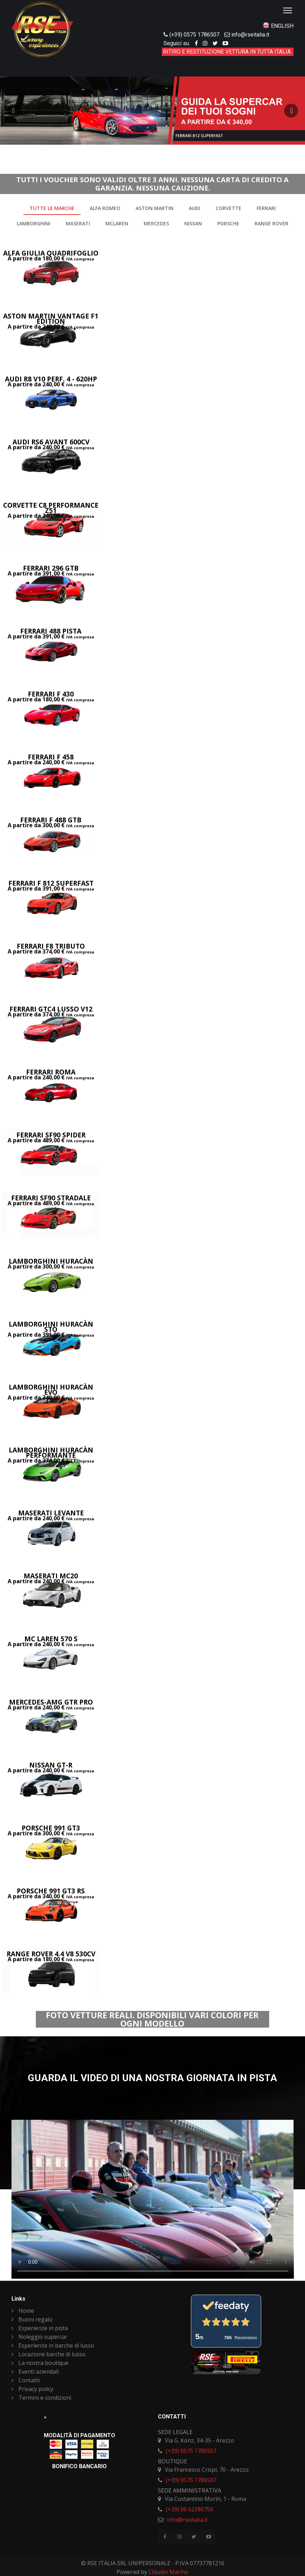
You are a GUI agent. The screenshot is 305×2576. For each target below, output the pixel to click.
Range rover (271, 223)
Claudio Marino (168, 2572)
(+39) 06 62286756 (189, 2509)
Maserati (78, 223)
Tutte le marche (52, 208)
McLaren (116, 223)
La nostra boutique (40, 2363)
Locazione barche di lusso (48, 2354)
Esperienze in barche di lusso (52, 2345)
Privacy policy (32, 2389)
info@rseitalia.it (250, 34)
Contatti (25, 2380)
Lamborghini (33, 223)
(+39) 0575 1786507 (194, 34)
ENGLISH (282, 26)
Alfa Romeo (105, 208)
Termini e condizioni (41, 2397)
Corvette (228, 208)
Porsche (228, 223)
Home (22, 2311)
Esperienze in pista (39, 2328)
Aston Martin (155, 208)
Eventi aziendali (35, 2371)
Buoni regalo (32, 2319)
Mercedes (156, 223)
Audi (194, 208)
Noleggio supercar (39, 2337)
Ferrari (266, 208)
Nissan (193, 223)
